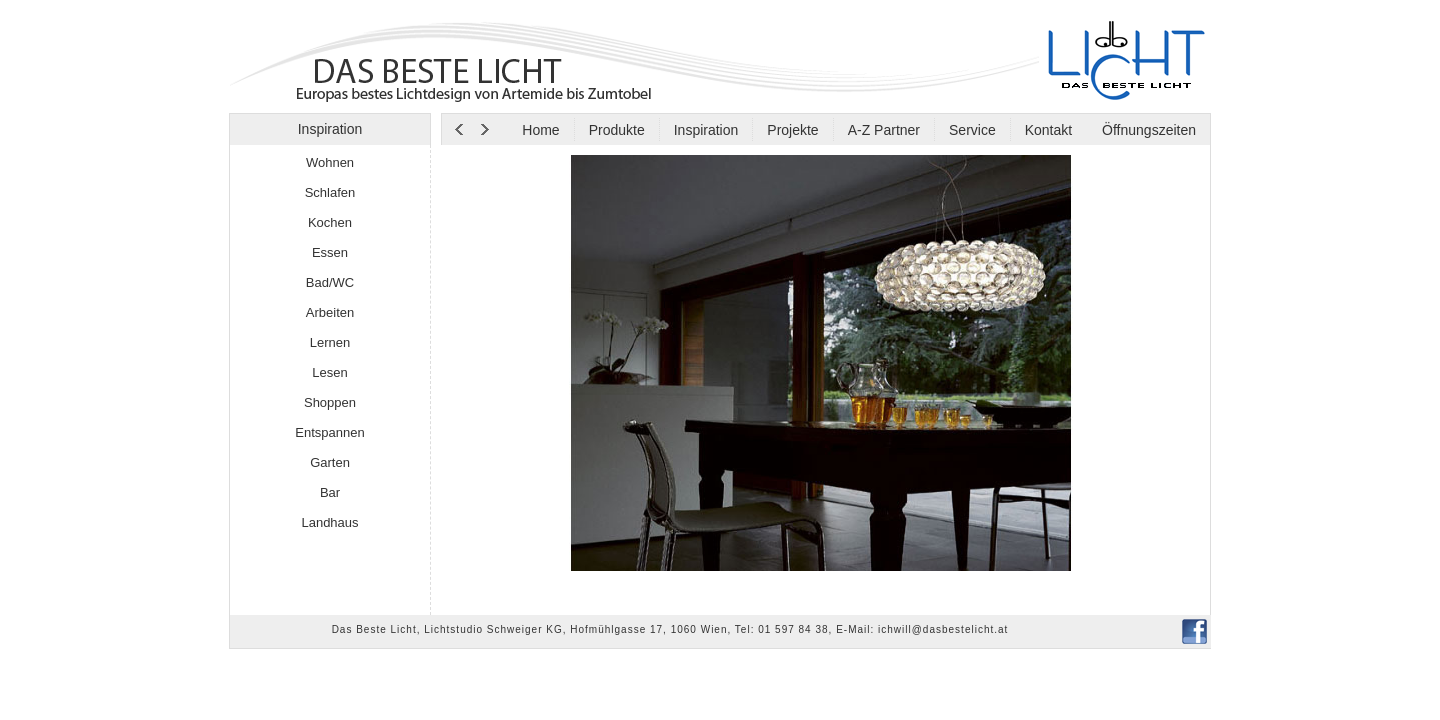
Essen (330, 252)
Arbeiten (330, 312)
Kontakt (1048, 130)
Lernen (330, 342)
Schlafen (330, 192)
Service (972, 130)
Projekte (792, 130)
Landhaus (329, 522)
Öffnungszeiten (1147, 130)
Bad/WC (330, 282)
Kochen (330, 222)
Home (540, 130)
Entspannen (329, 432)
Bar (330, 492)
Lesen (329, 372)
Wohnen (330, 162)
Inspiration (706, 130)
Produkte (617, 130)
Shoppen (330, 402)
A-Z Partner (884, 130)
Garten (330, 462)
